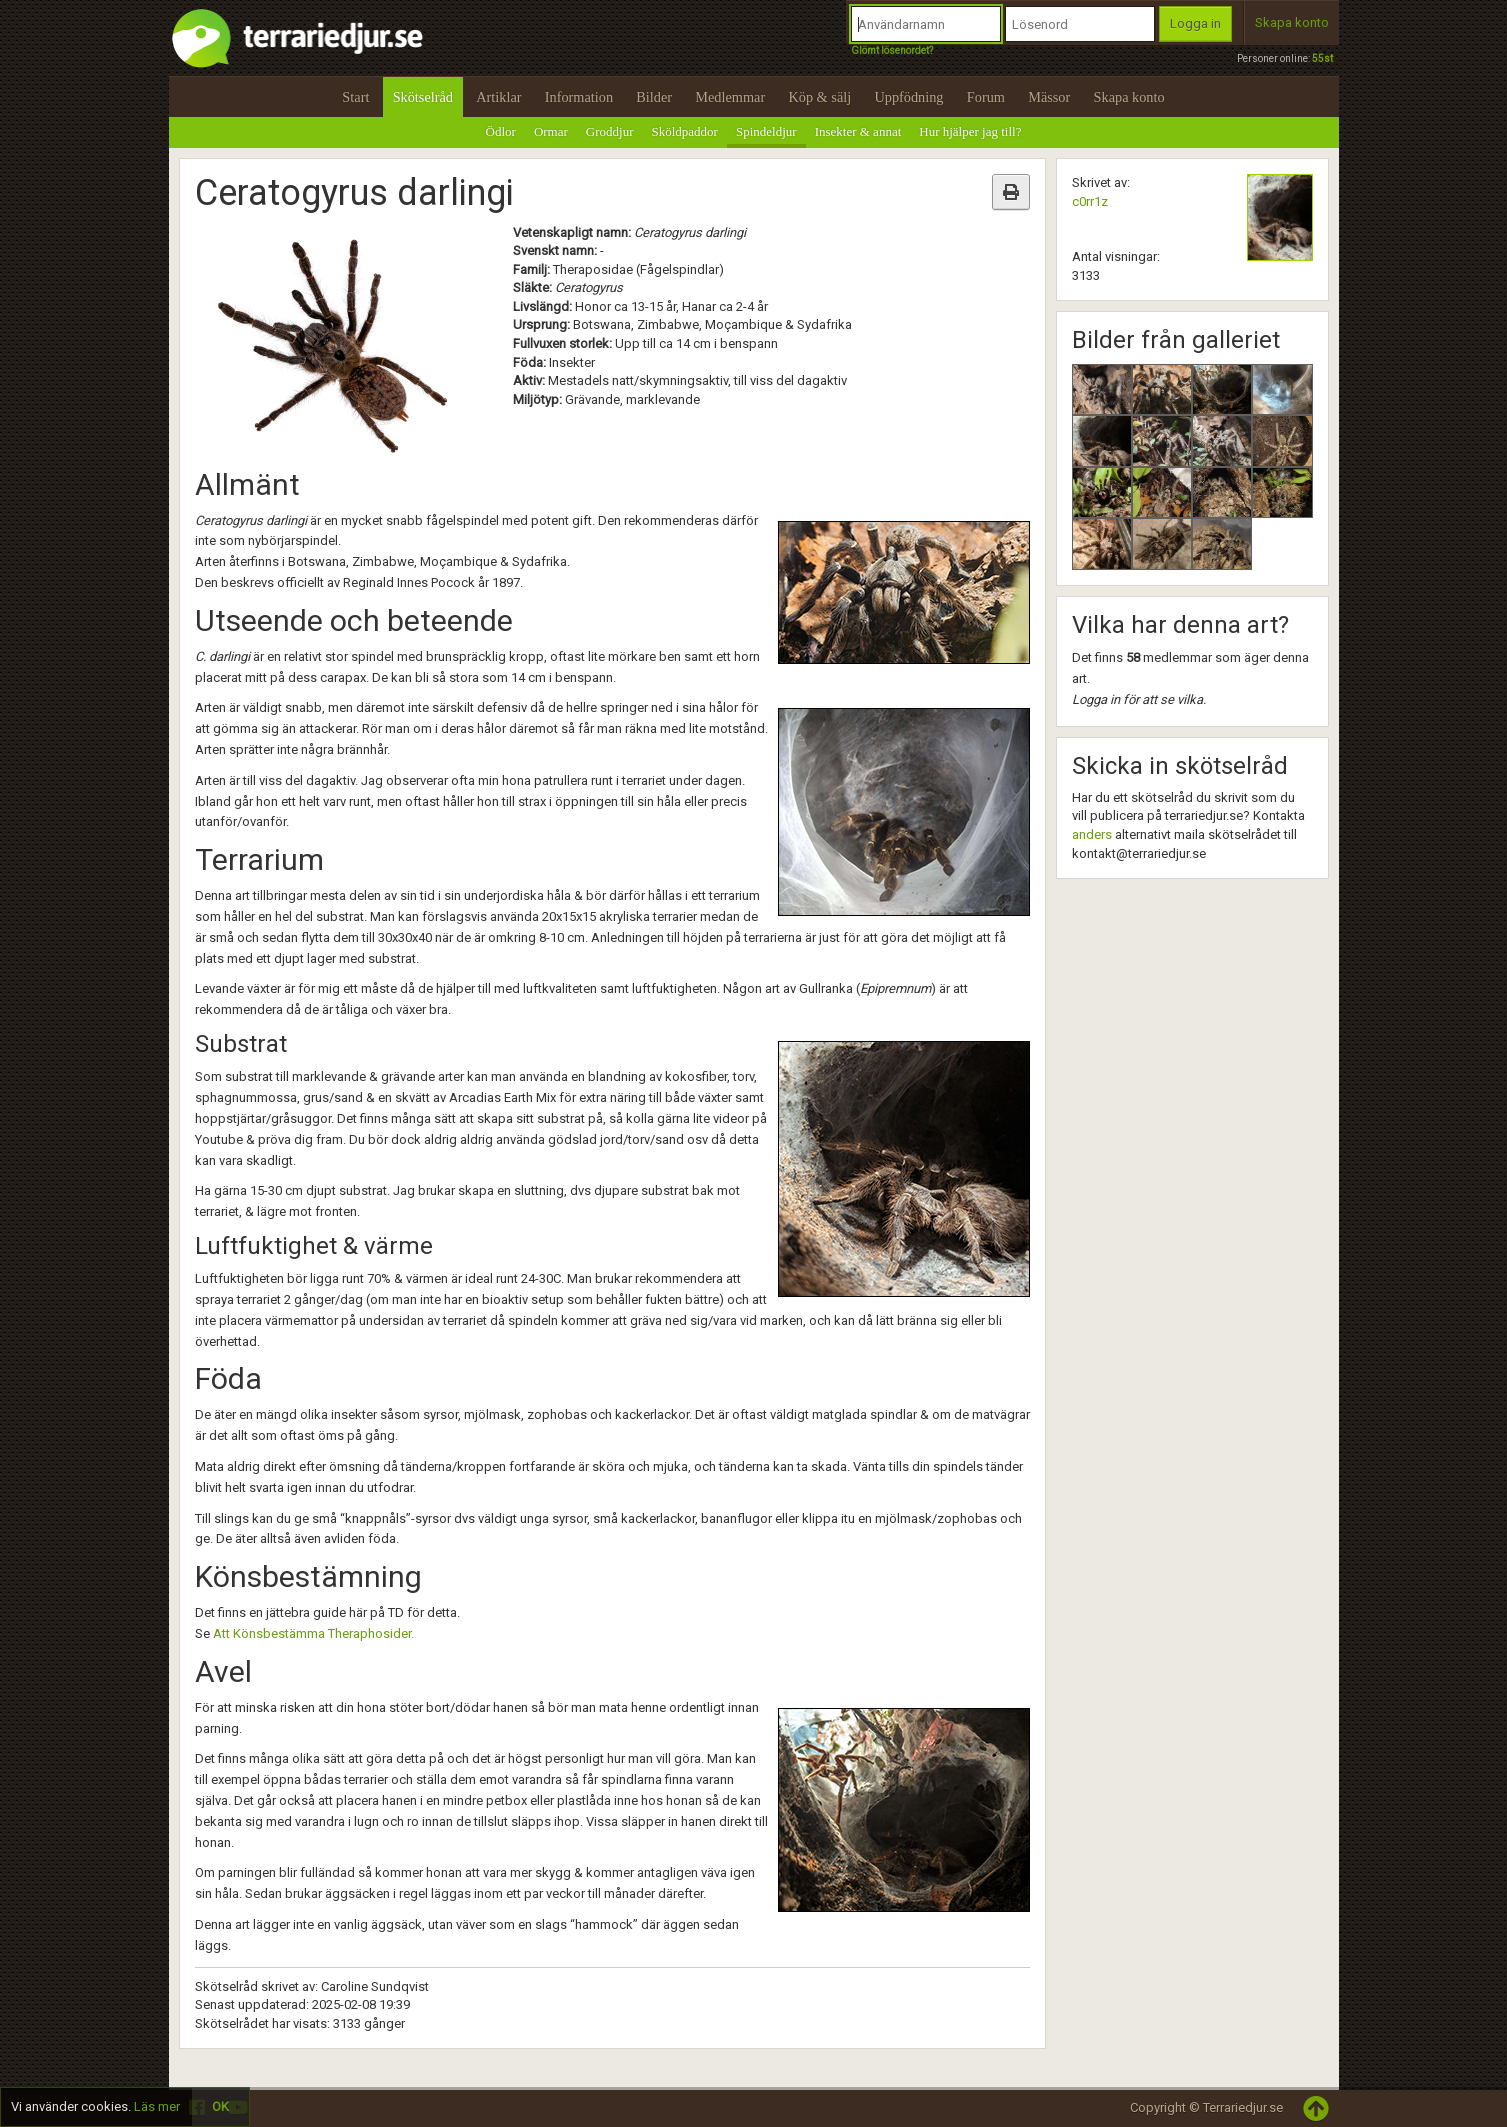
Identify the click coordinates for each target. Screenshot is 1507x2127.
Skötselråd (423, 97)
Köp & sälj (819, 97)
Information (579, 97)
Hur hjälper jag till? (970, 131)
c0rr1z (1090, 201)
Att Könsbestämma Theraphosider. (313, 1633)
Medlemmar (730, 97)
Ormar (551, 131)
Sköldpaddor (685, 131)
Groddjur (610, 131)
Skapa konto (1292, 22)
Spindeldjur (766, 131)
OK (220, 2106)
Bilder (654, 97)
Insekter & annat (858, 131)
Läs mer (157, 2106)
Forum (986, 97)
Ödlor (501, 131)
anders (1092, 834)
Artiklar (498, 97)
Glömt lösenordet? (892, 50)
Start (355, 97)
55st (1322, 58)
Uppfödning (908, 97)
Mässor (1049, 97)
